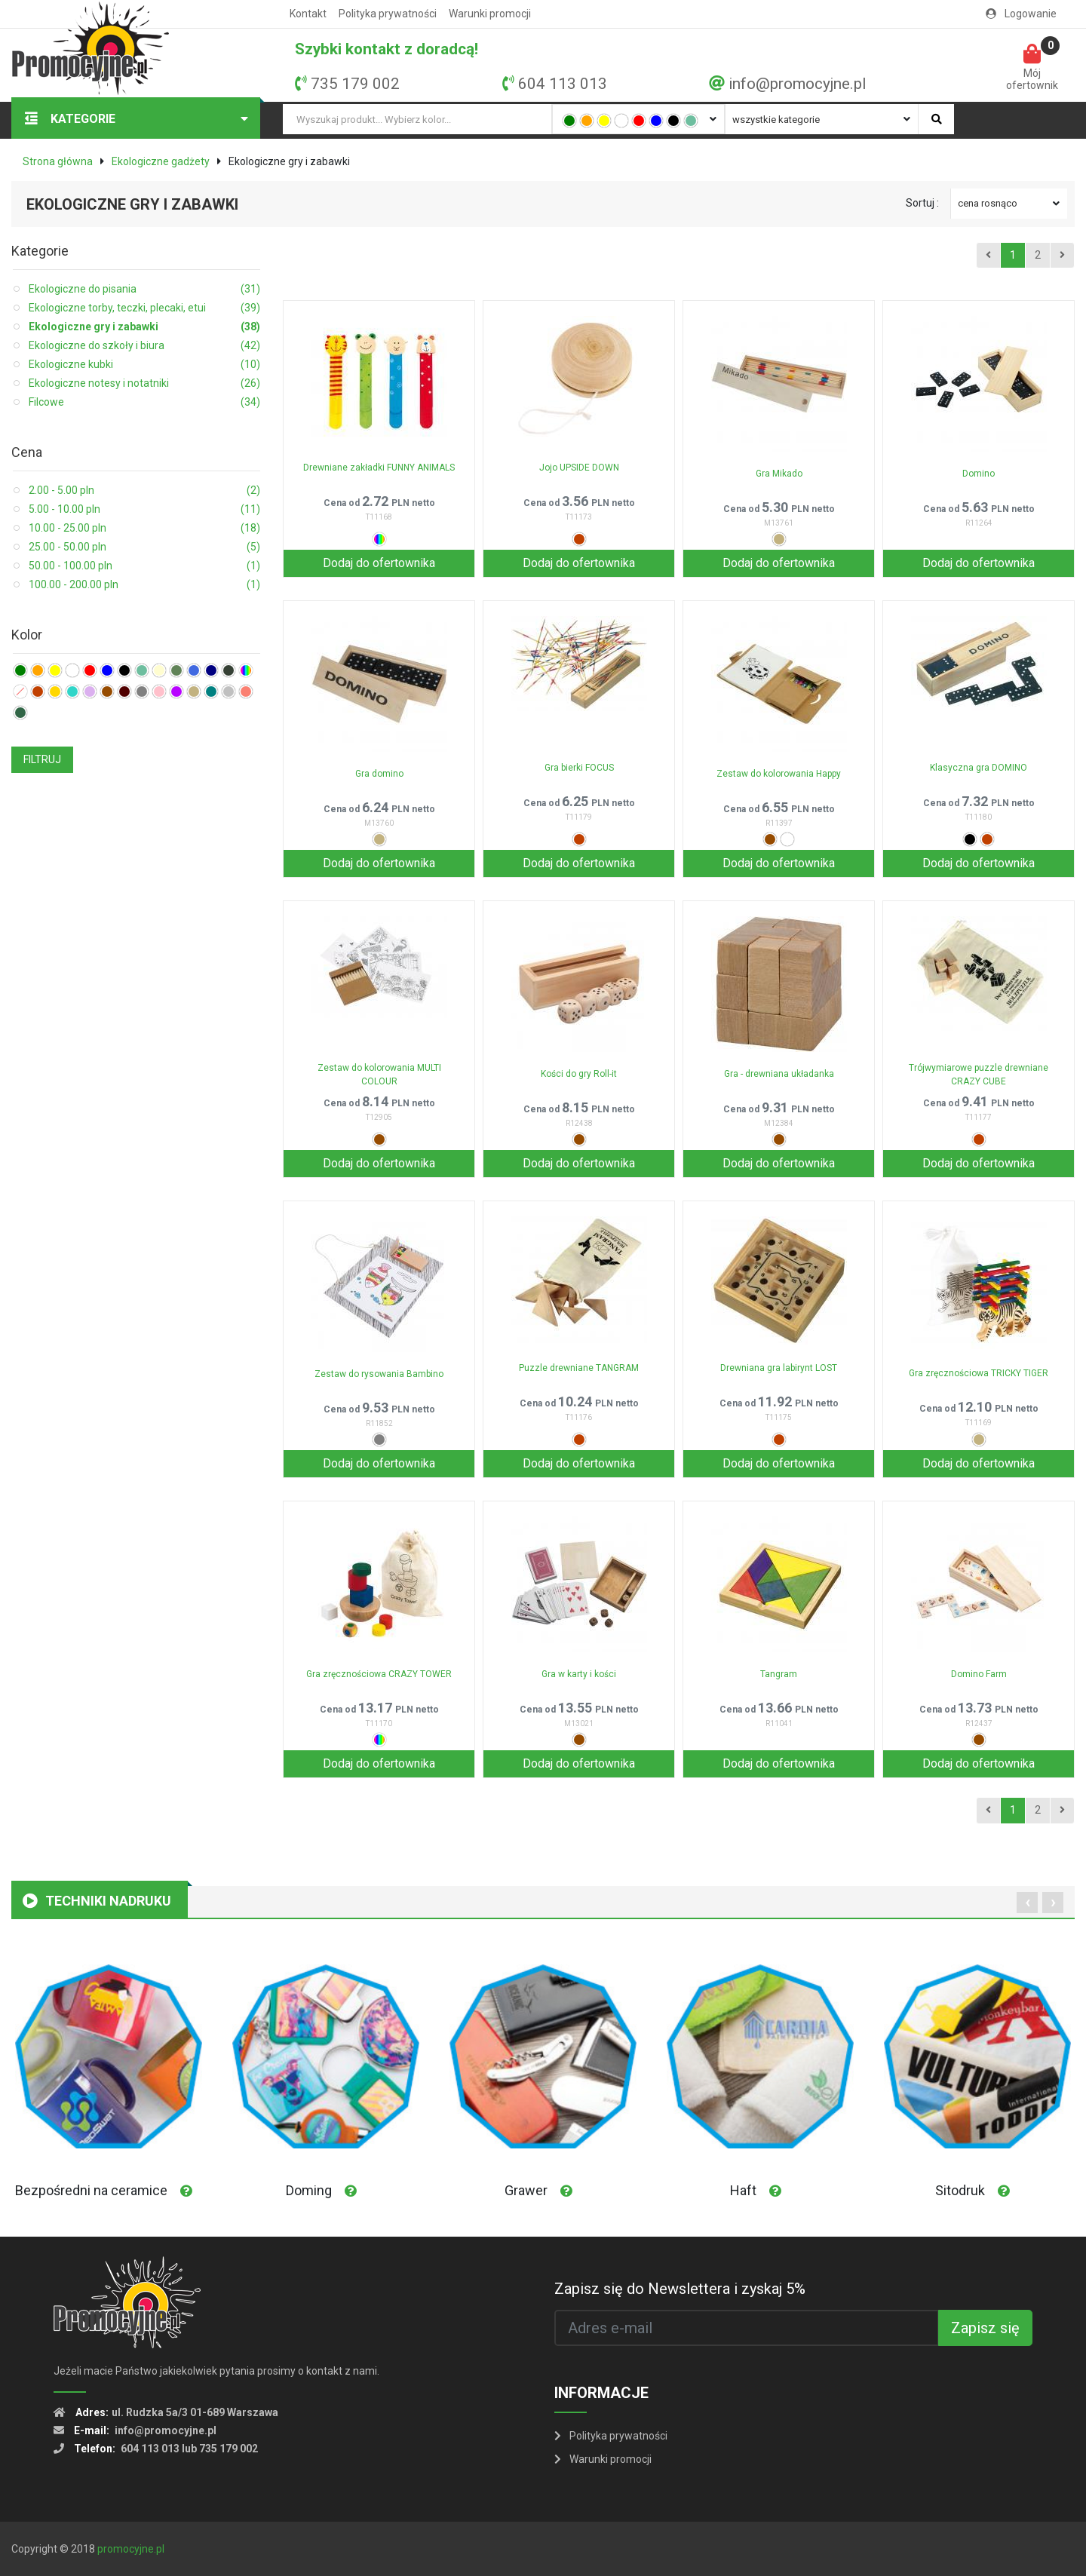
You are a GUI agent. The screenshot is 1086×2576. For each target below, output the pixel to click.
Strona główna (58, 161)
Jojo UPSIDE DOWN (579, 467)
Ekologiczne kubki (144, 364)
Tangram (778, 1674)
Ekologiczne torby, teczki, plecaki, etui (144, 308)
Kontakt (308, 14)
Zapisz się (985, 2328)
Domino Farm (979, 1674)
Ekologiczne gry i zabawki (144, 326)
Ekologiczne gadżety (161, 161)
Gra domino (379, 773)
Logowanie (1021, 14)
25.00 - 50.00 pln (144, 547)
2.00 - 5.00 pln (144, 490)
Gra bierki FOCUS (579, 767)
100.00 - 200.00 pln (144, 584)
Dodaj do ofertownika (379, 563)
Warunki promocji (490, 14)
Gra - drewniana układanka (779, 1074)
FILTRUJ (42, 759)
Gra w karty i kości (578, 1674)
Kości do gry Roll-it (579, 1074)
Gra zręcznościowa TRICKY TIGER (978, 1373)
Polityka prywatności (388, 14)
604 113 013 (562, 84)
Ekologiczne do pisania (144, 289)
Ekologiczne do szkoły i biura (144, 345)
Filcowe (144, 402)
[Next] (1062, 255)
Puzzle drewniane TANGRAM (579, 1368)
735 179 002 (355, 84)
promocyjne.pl (130, 2549)
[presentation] (1027, 1902)
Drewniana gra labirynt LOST (778, 1368)
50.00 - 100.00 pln (144, 566)
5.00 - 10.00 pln (144, 509)
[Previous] (988, 255)
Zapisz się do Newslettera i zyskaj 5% (679, 2289)
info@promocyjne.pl (797, 84)
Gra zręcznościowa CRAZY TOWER (379, 1674)
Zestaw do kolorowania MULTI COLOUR (379, 1075)
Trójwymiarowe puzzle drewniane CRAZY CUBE (978, 1075)
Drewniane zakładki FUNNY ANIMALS (379, 467)
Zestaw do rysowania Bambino (378, 1374)
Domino (978, 473)
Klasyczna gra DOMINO (978, 767)
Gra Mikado (779, 473)
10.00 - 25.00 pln (144, 528)
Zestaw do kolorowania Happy (778, 773)
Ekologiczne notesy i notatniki (144, 383)
